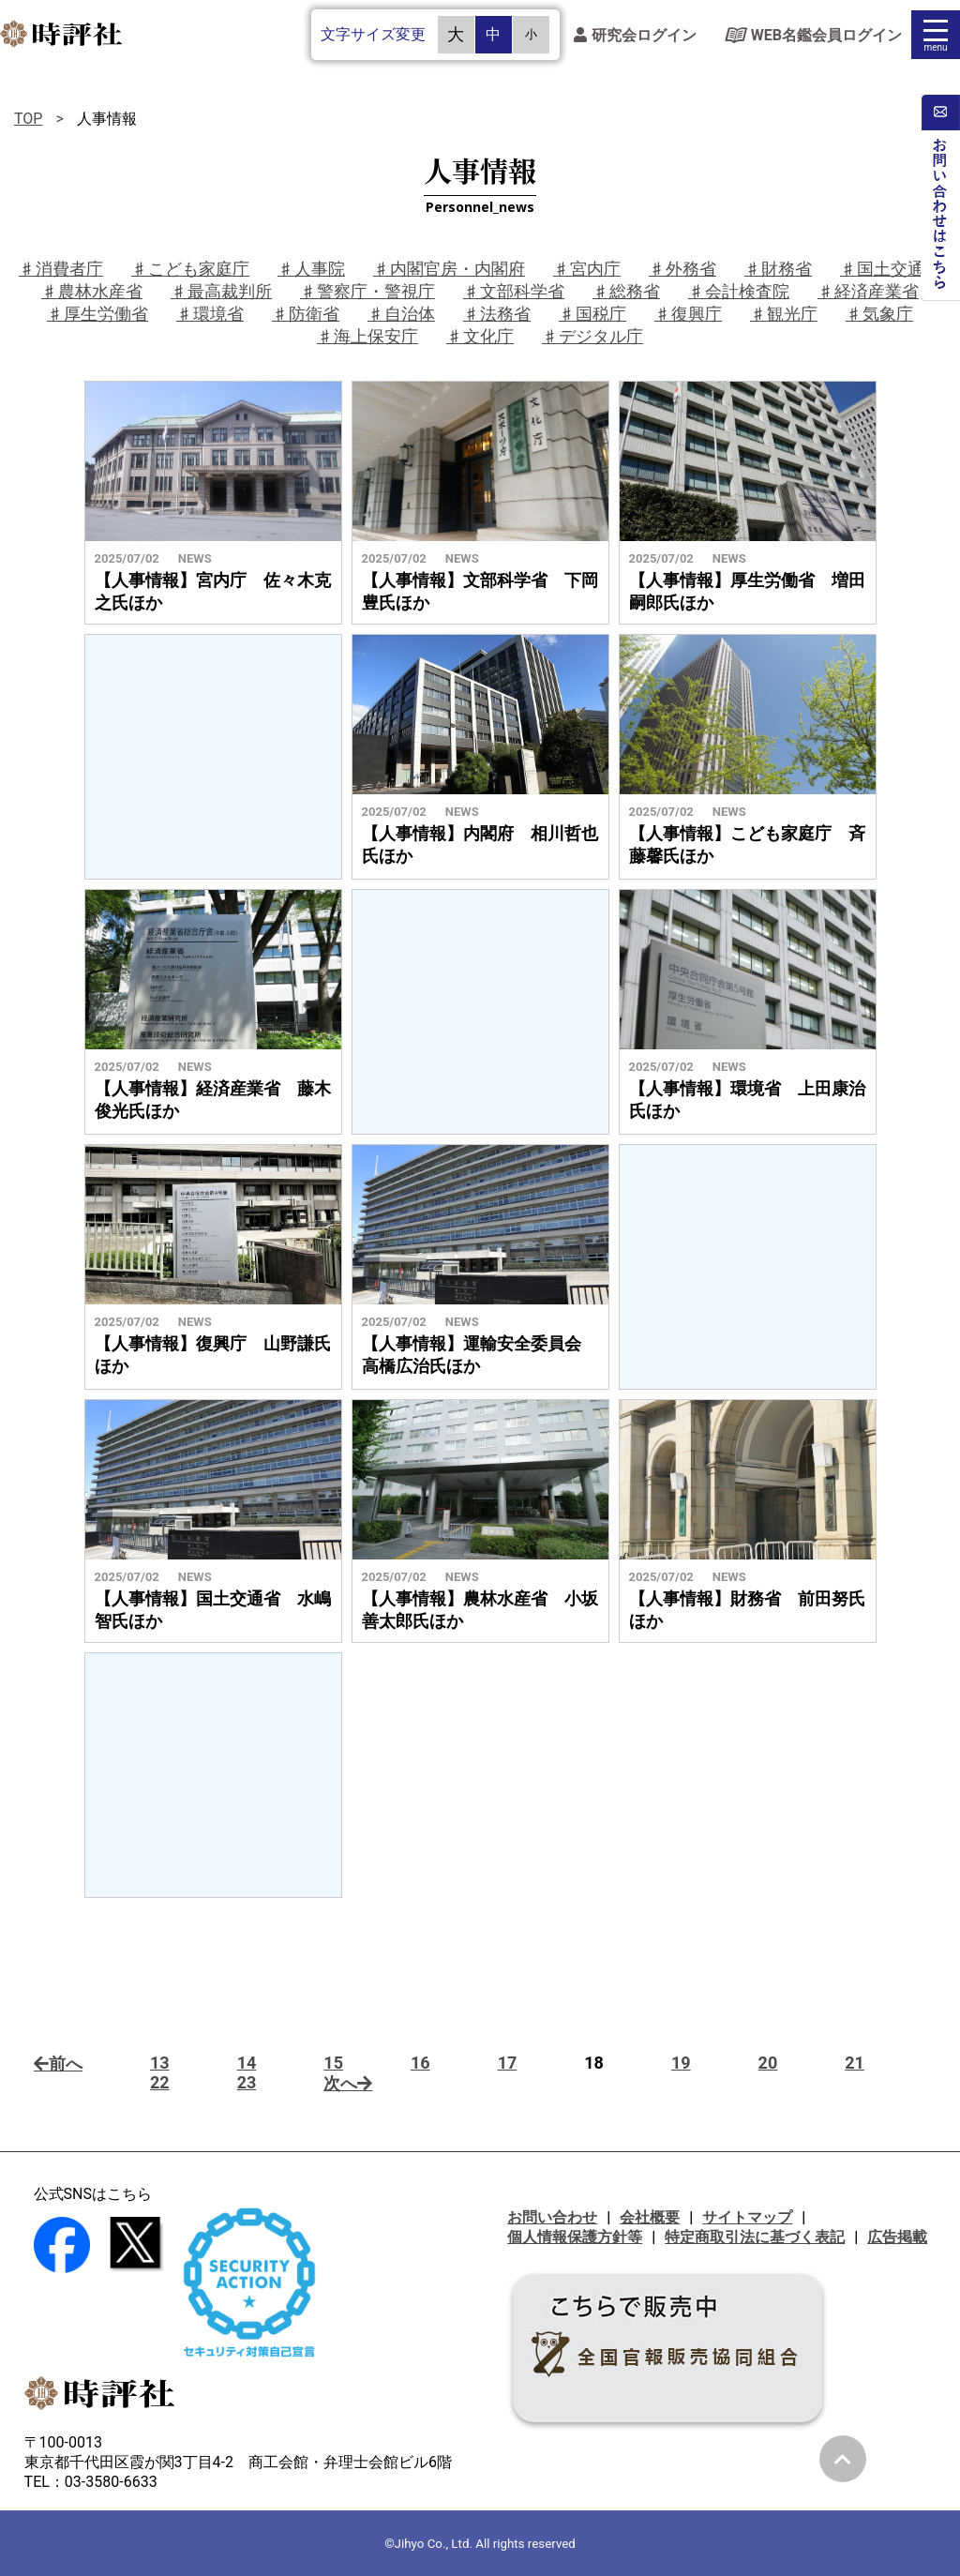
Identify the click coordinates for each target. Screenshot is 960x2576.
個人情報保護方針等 (574, 2237)
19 (681, 2062)
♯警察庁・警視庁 (367, 291)
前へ (58, 2063)
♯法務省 (497, 314)
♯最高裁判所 (221, 291)
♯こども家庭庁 (190, 269)
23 (247, 2082)
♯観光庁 (784, 314)
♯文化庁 (480, 336)
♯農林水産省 (91, 291)
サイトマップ (747, 2217)
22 (160, 2082)
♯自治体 (401, 314)
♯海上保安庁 (367, 336)
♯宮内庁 (587, 269)
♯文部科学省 (513, 291)
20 (768, 2062)
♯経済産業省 (868, 291)
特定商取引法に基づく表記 (755, 2237)
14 (247, 2062)
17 (508, 2062)
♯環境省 (210, 314)
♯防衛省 (305, 314)
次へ (347, 2083)
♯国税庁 (592, 314)
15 (333, 2062)
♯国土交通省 (890, 269)
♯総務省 (626, 291)
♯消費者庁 (61, 269)
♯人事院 (311, 269)
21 (854, 2062)
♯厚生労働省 (97, 314)
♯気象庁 (879, 314)
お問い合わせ (552, 2217)
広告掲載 (897, 2237)
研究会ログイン (635, 35)
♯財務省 (778, 269)
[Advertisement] (213, 756)
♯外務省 (682, 269)
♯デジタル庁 (592, 336)
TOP (28, 119)
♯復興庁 (688, 314)
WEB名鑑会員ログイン (813, 35)
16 (420, 2062)
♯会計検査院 (738, 291)
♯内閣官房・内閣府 (449, 269)
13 (160, 2062)
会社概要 (650, 2217)
